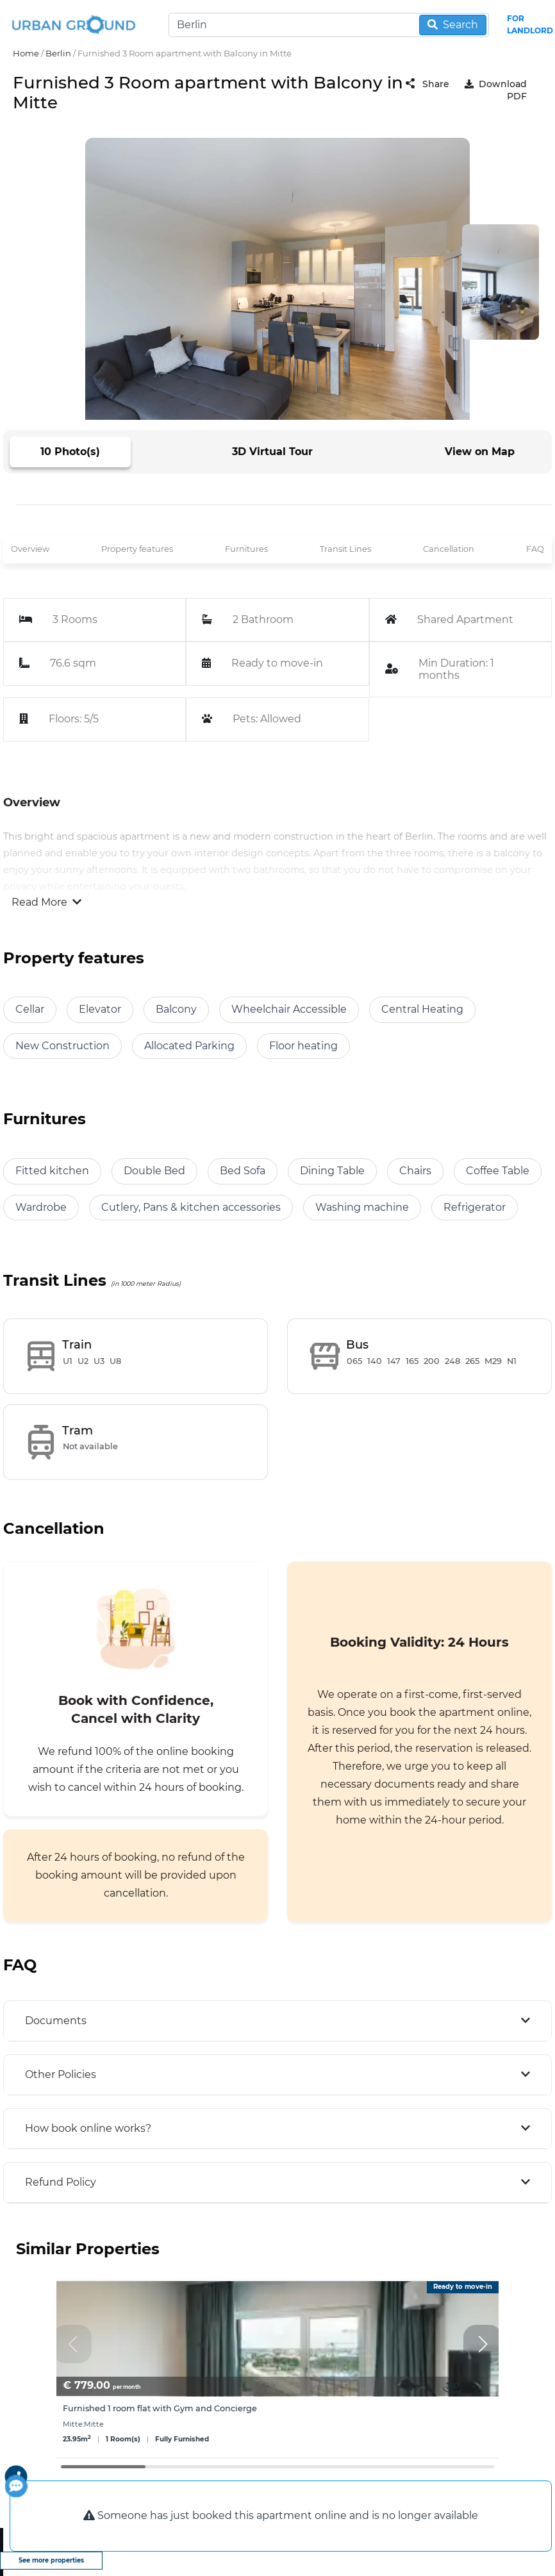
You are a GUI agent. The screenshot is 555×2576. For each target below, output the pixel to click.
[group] (277, 2369)
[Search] (329, 25)
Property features (137, 549)
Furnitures (246, 549)
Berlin (58, 53)
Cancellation (448, 549)
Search (452, 25)
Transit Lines (345, 549)
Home (26, 53)
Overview (30, 549)
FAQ (535, 549)
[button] (482, 2344)
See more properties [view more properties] (51, 2560)
